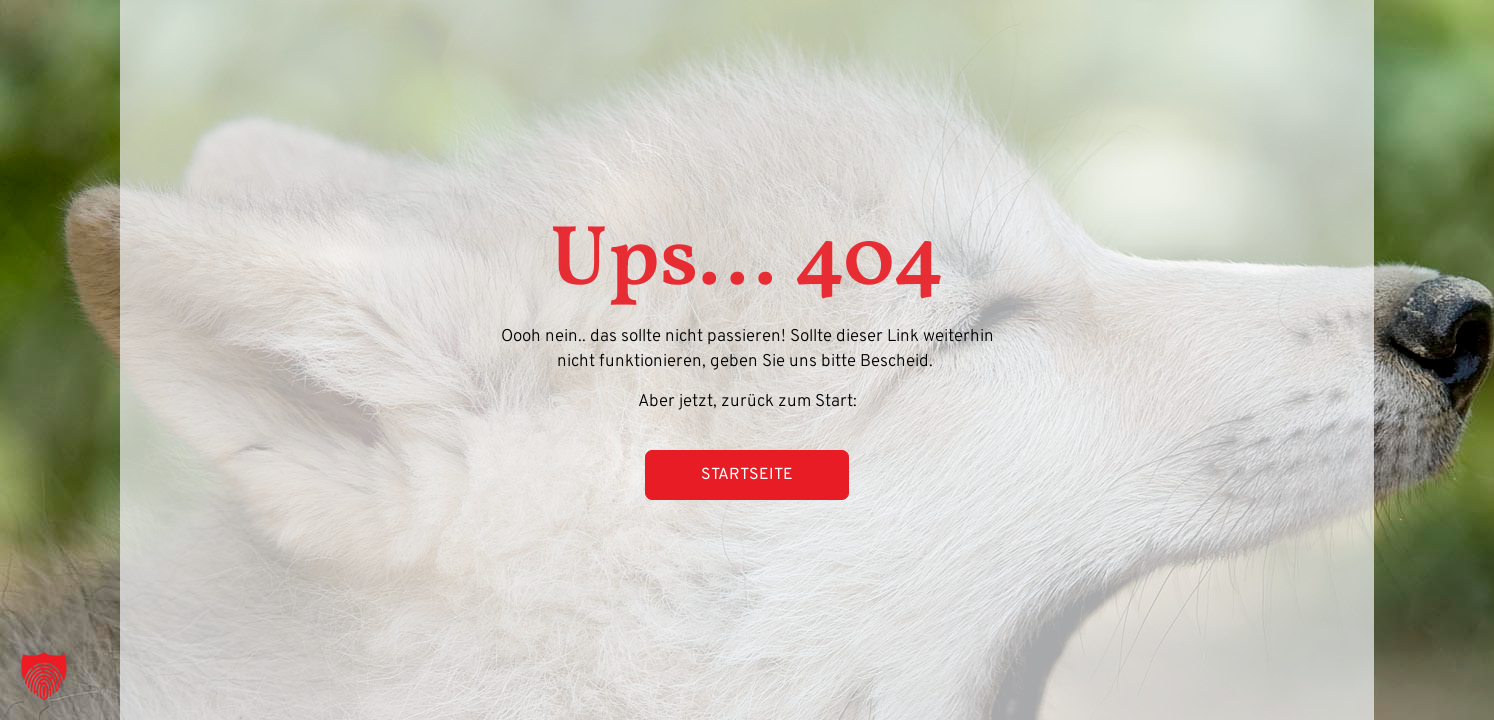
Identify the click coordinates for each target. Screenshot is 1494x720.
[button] (44, 676)
